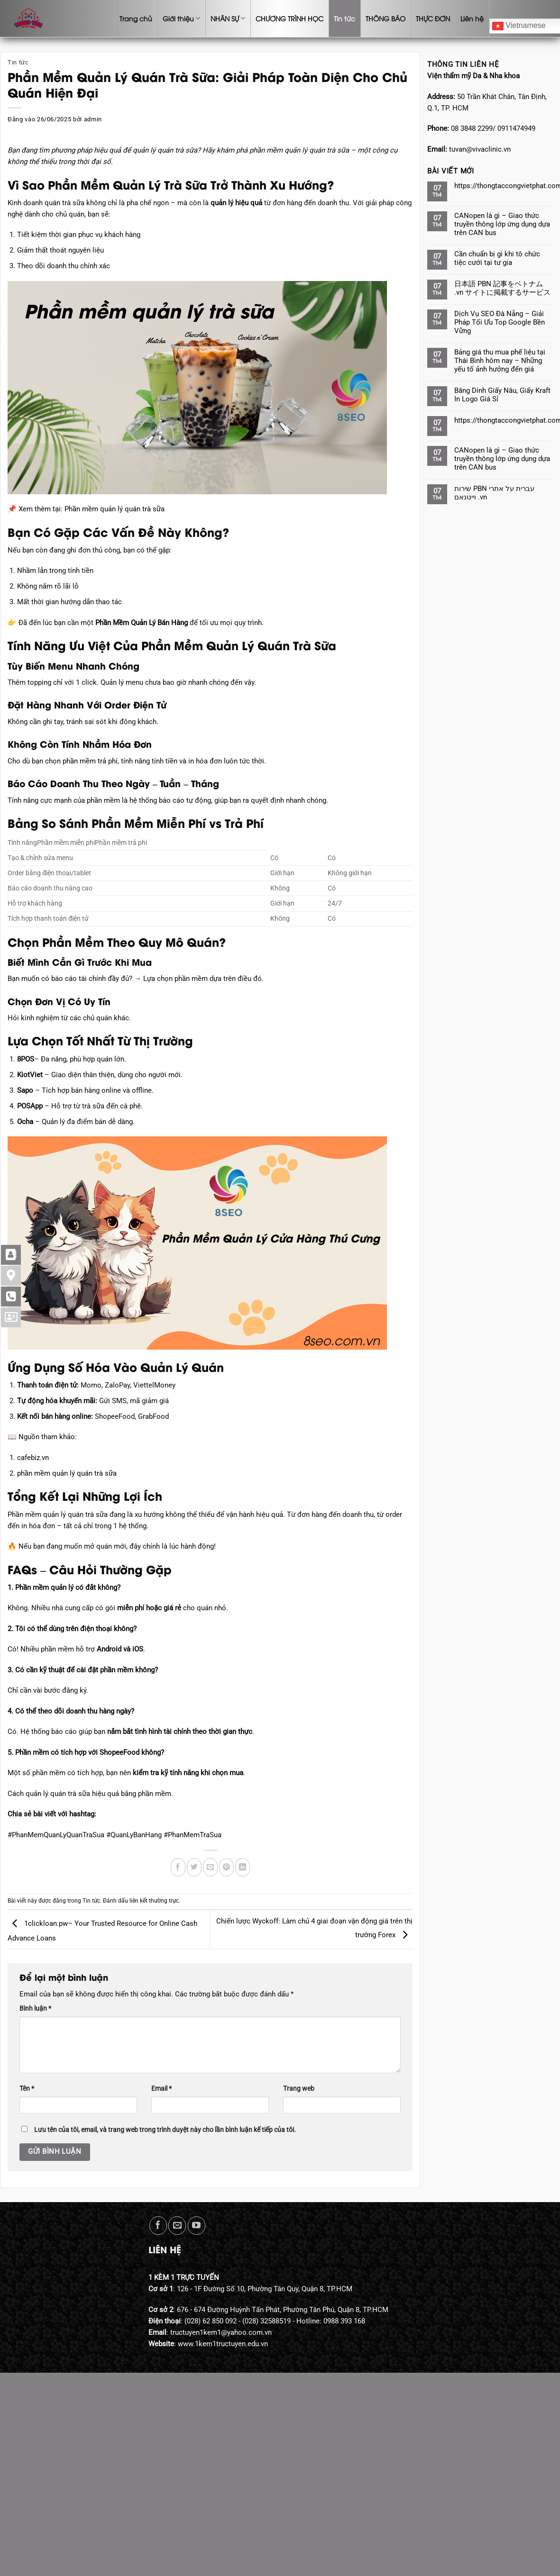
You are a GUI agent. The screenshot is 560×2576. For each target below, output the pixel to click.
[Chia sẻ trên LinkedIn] (242, 1867)
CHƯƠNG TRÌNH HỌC (289, 18)
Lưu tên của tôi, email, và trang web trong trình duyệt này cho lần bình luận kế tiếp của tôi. (165, 2129)
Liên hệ (472, 18)
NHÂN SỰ (228, 18)
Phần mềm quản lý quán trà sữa (114, 509)
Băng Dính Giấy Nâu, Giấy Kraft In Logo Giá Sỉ (502, 394)
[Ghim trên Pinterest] (226, 1867)
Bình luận (35, 2008)
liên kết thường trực (154, 1900)
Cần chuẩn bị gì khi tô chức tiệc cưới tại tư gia (497, 258)
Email (161, 2088)
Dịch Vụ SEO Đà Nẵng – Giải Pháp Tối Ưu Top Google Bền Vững (499, 322)
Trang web (298, 2088)
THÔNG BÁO (385, 18)
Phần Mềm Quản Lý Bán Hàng (141, 622)
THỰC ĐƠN (433, 18)
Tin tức (344, 18)
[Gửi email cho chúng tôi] (177, 2225)
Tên (26, 2088)
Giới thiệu (181, 18)
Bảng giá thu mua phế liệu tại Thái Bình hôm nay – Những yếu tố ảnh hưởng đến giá (499, 360)
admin (93, 119)
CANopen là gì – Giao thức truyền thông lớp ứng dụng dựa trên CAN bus (502, 224)
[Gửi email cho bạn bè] (210, 1867)
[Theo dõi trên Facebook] (158, 2225)
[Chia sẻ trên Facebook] (178, 1867)
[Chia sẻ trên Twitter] (194, 1867)
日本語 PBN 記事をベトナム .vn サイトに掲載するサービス (502, 288)
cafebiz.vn (33, 1457)
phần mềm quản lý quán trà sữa (67, 1473)
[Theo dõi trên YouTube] (196, 2225)
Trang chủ (135, 18)
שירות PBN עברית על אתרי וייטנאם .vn (494, 492)
